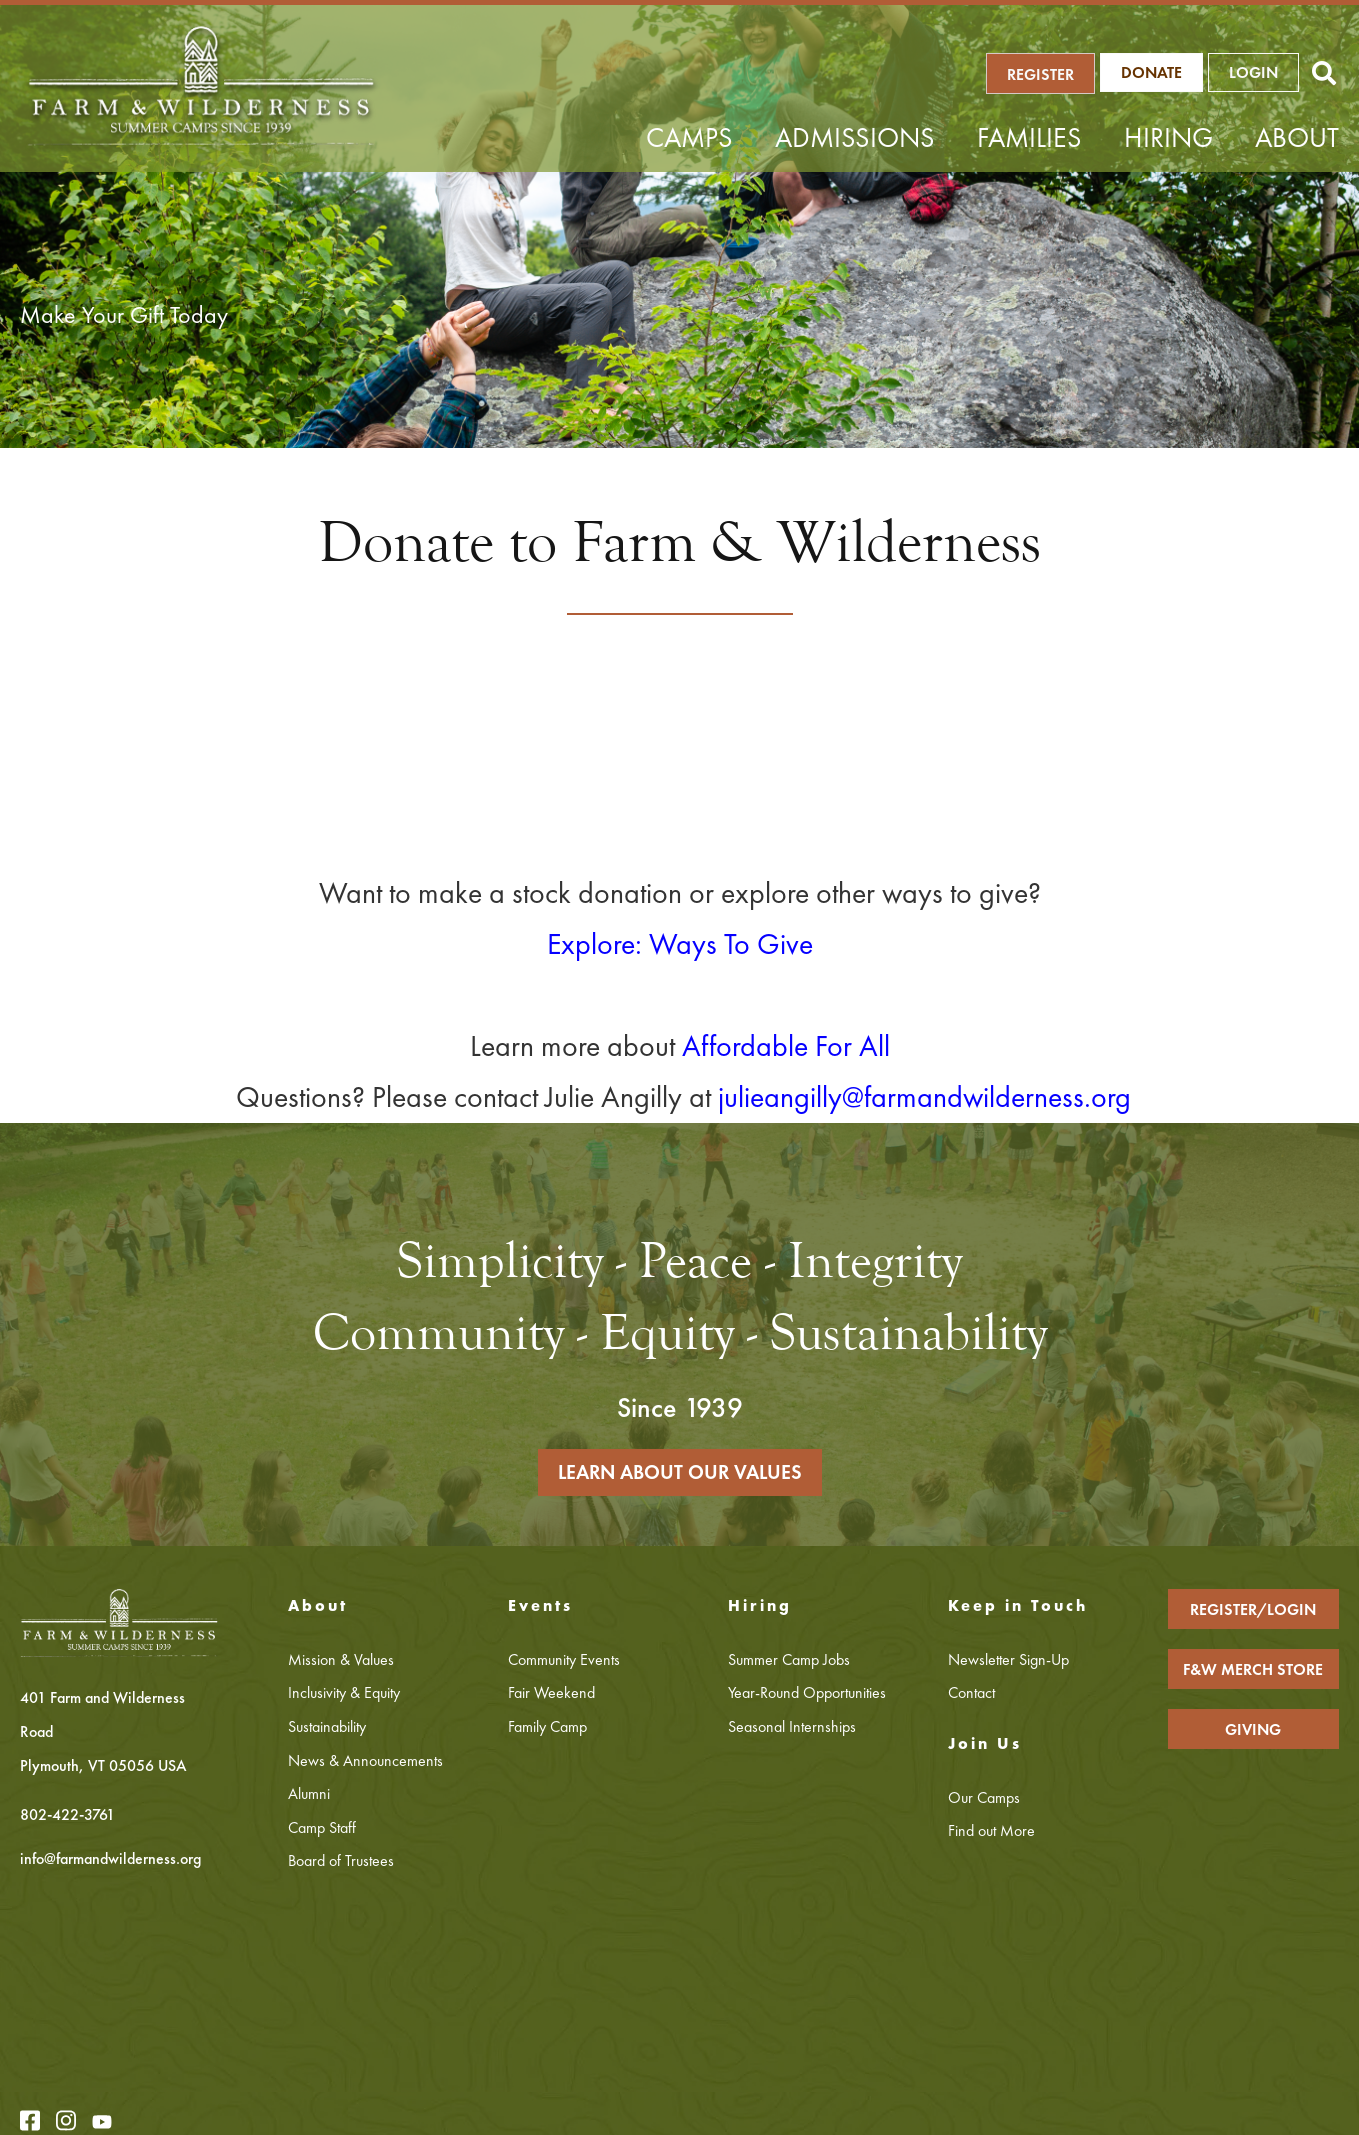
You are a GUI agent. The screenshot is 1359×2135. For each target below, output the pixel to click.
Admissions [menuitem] (855, 137)
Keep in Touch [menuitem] (1018, 1607)
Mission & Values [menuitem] (341, 1661)
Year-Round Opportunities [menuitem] (807, 1694)
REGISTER (1047, 74)
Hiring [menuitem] (1168, 137)
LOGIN (1259, 73)
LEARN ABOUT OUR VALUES (680, 1474)
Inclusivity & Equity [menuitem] (344, 1694)
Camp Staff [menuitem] (322, 1829)
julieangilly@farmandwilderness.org (924, 1097)
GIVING (1253, 1731)
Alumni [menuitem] (309, 1795)
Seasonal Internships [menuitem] (792, 1728)
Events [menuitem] (540, 1607)
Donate (1157, 73)
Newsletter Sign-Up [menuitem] (1008, 1661)
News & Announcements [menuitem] (365, 1761)
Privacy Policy (310, 2104)
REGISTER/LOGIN (1253, 1611)
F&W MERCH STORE (1253, 1671)
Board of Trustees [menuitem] (341, 1862)
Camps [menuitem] (689, 137)
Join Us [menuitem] (985, 1745)
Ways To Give (731, 944)
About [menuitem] (1297, 137)
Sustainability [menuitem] (327, 1728)
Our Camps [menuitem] (984, 1799)
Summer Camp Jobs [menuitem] (789, 1661)
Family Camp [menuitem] (547, 1728)
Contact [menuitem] (971, 1694)
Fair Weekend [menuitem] (551, 1694)
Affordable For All (786, 1046)
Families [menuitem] (1029, 137)
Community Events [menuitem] (564, 1661)
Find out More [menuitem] (991, 1832)
